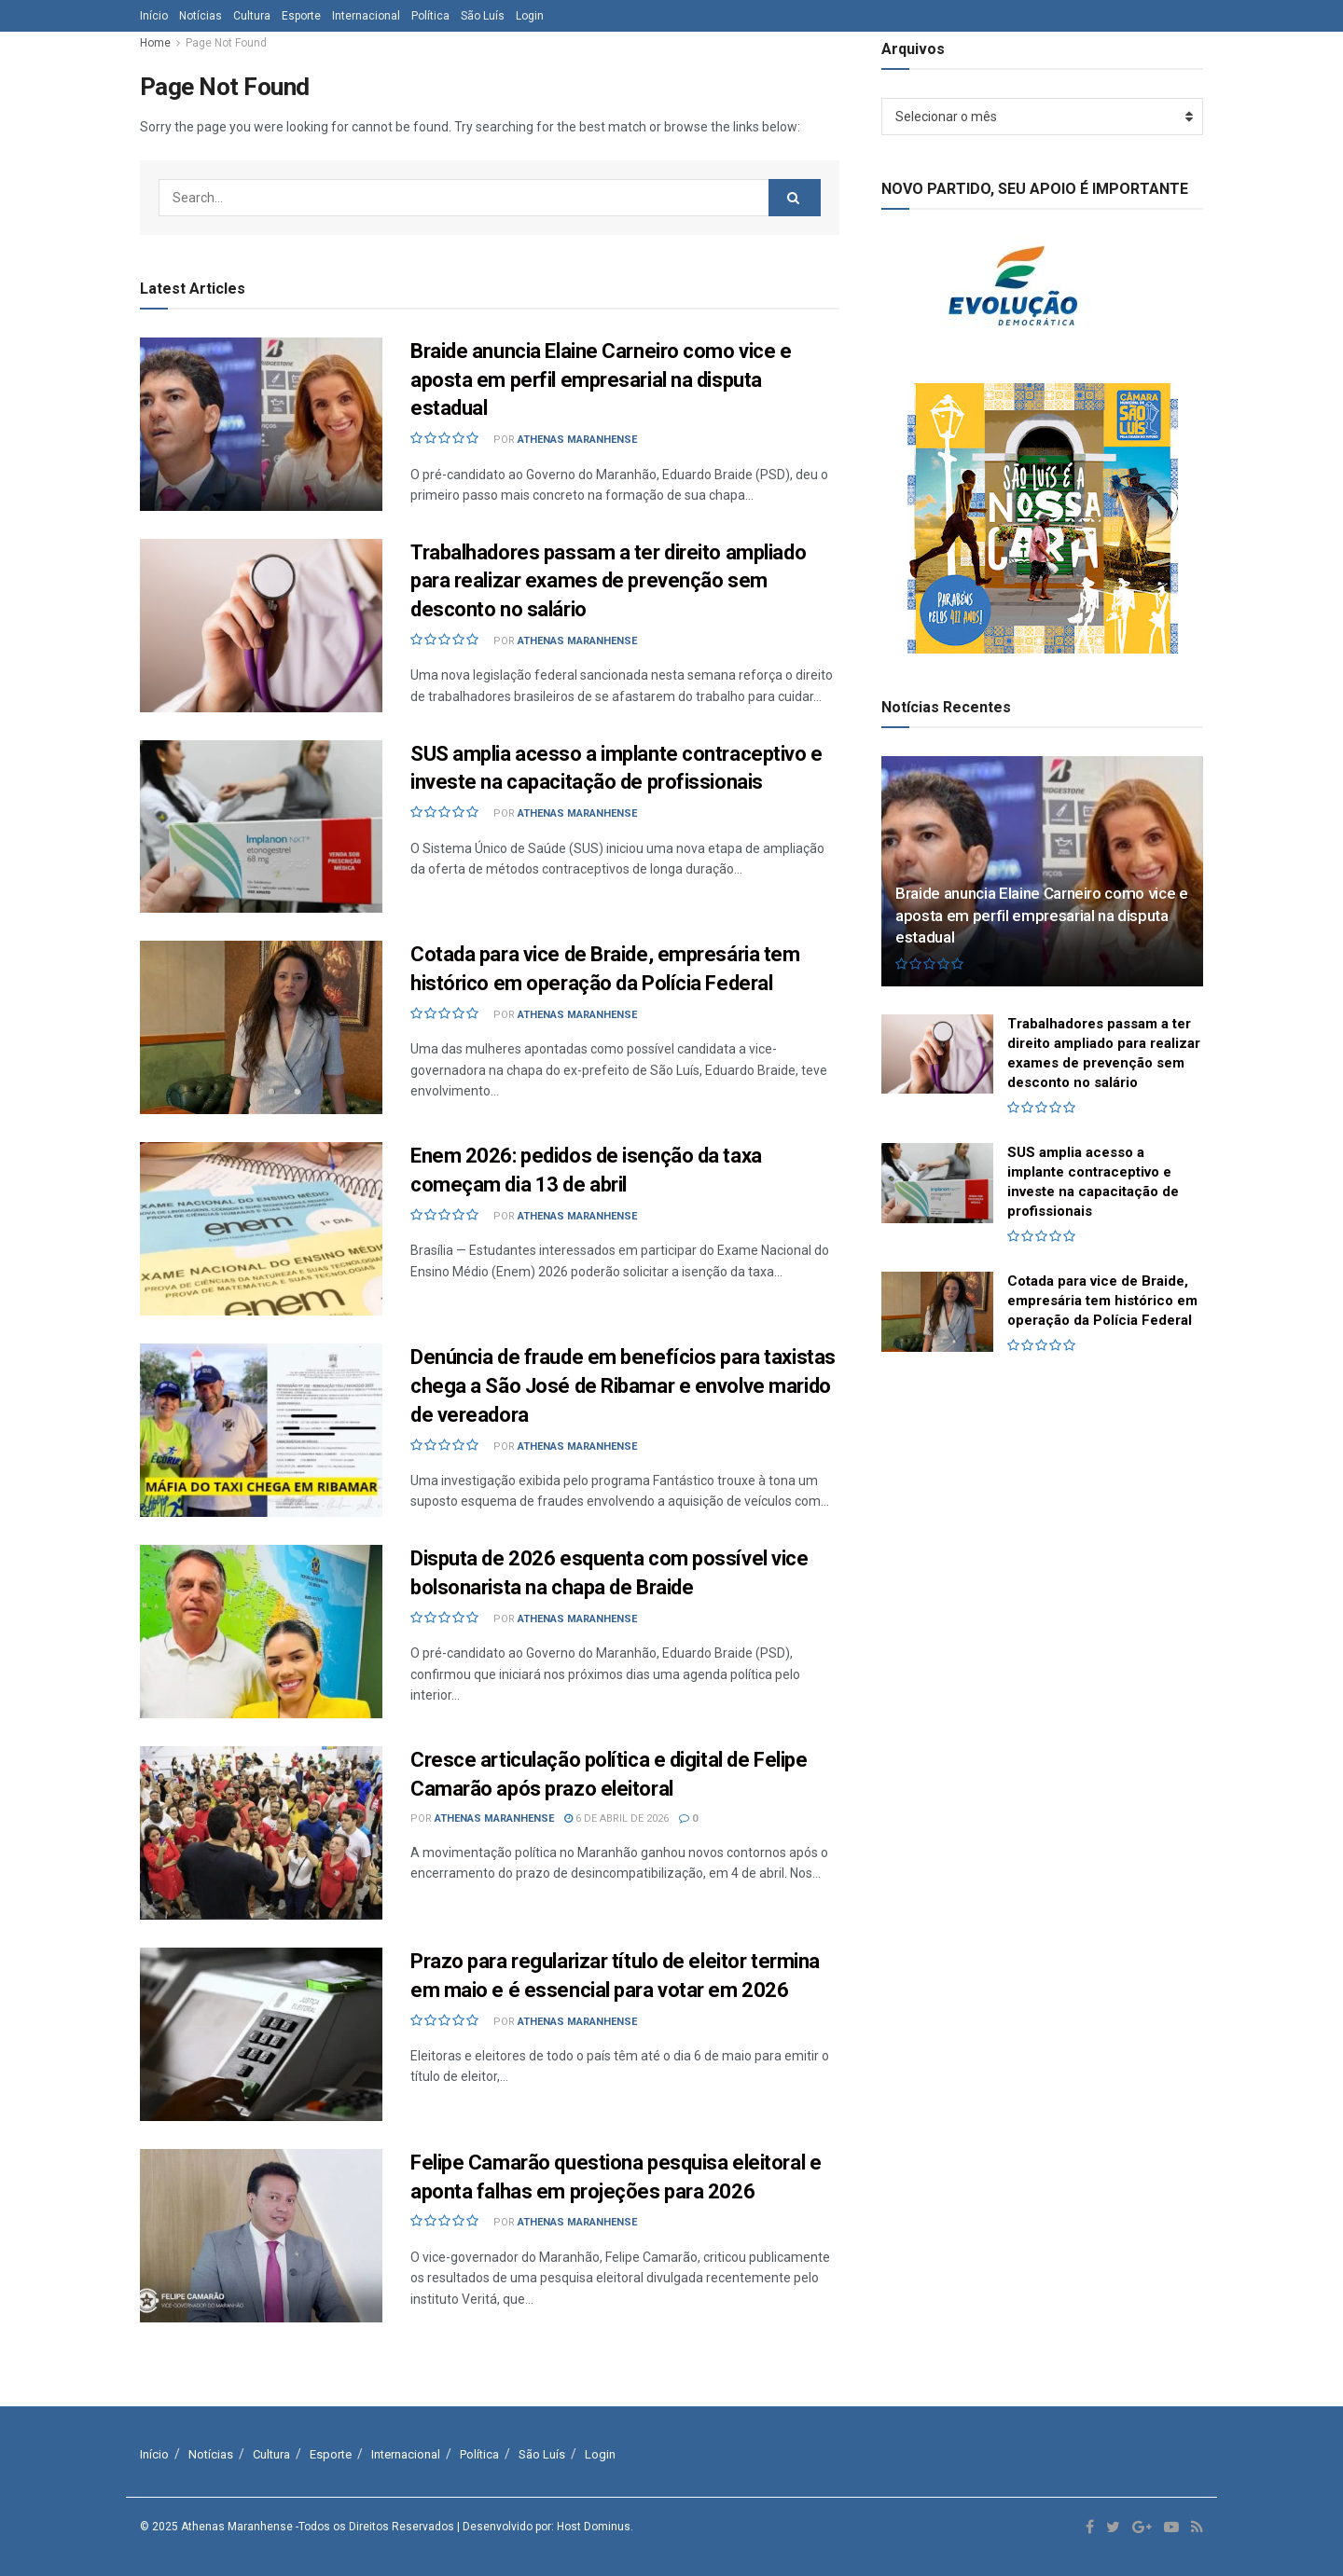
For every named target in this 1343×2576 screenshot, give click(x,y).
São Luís (483, 15)
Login (530, 15)
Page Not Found (226, 42)
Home (155, 42)
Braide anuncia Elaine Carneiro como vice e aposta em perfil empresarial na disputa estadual (601, 379)
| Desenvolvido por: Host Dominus (543, 2526)
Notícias (200, 15)
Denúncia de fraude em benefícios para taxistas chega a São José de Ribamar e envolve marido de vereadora (623, 1385)
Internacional (366, 15)
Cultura (251, 15)
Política (430, 15)
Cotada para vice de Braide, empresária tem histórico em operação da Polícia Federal (1102, 1301)
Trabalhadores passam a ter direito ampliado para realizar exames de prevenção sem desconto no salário (608, 581)
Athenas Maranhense (577, 440)
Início (154, 15)
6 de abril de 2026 (616, 1818)
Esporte (301, 15)
